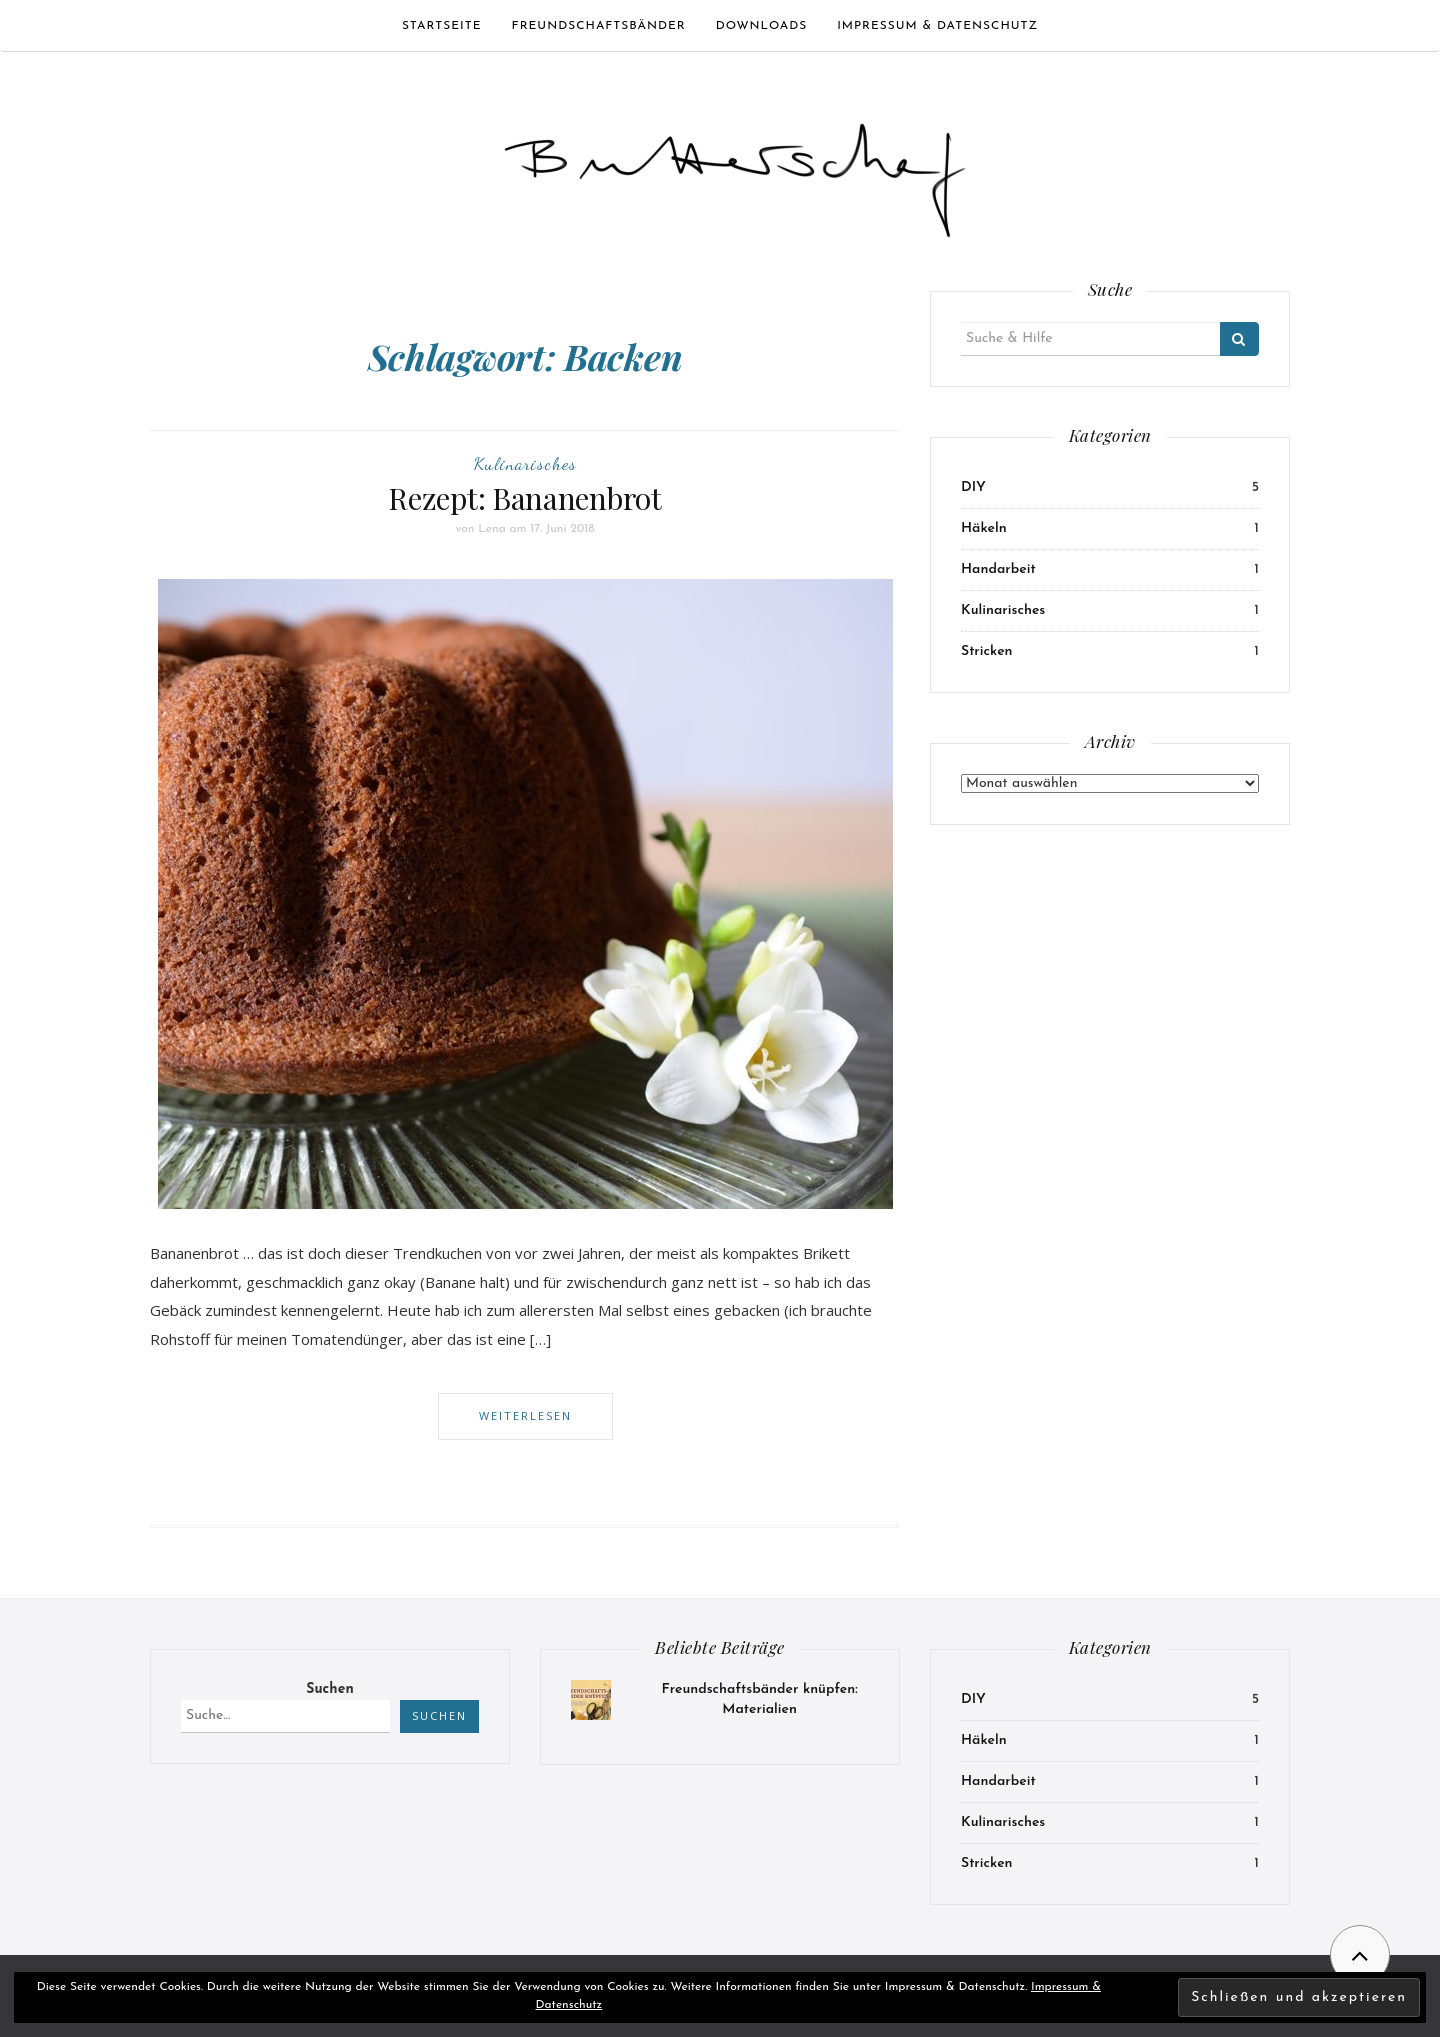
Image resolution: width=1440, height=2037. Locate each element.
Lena (491, 529)
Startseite (442, 26)
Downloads (761, 26)
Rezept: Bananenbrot (524, 498)
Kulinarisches (525, 463)
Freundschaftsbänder (599, 26)
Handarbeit (998, 569)
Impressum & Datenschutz (937, 26)
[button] (735, 171)
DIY (973, 487)
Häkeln (984, 528)
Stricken (987, 651)
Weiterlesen (525, 1415)
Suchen (329, 1689)
